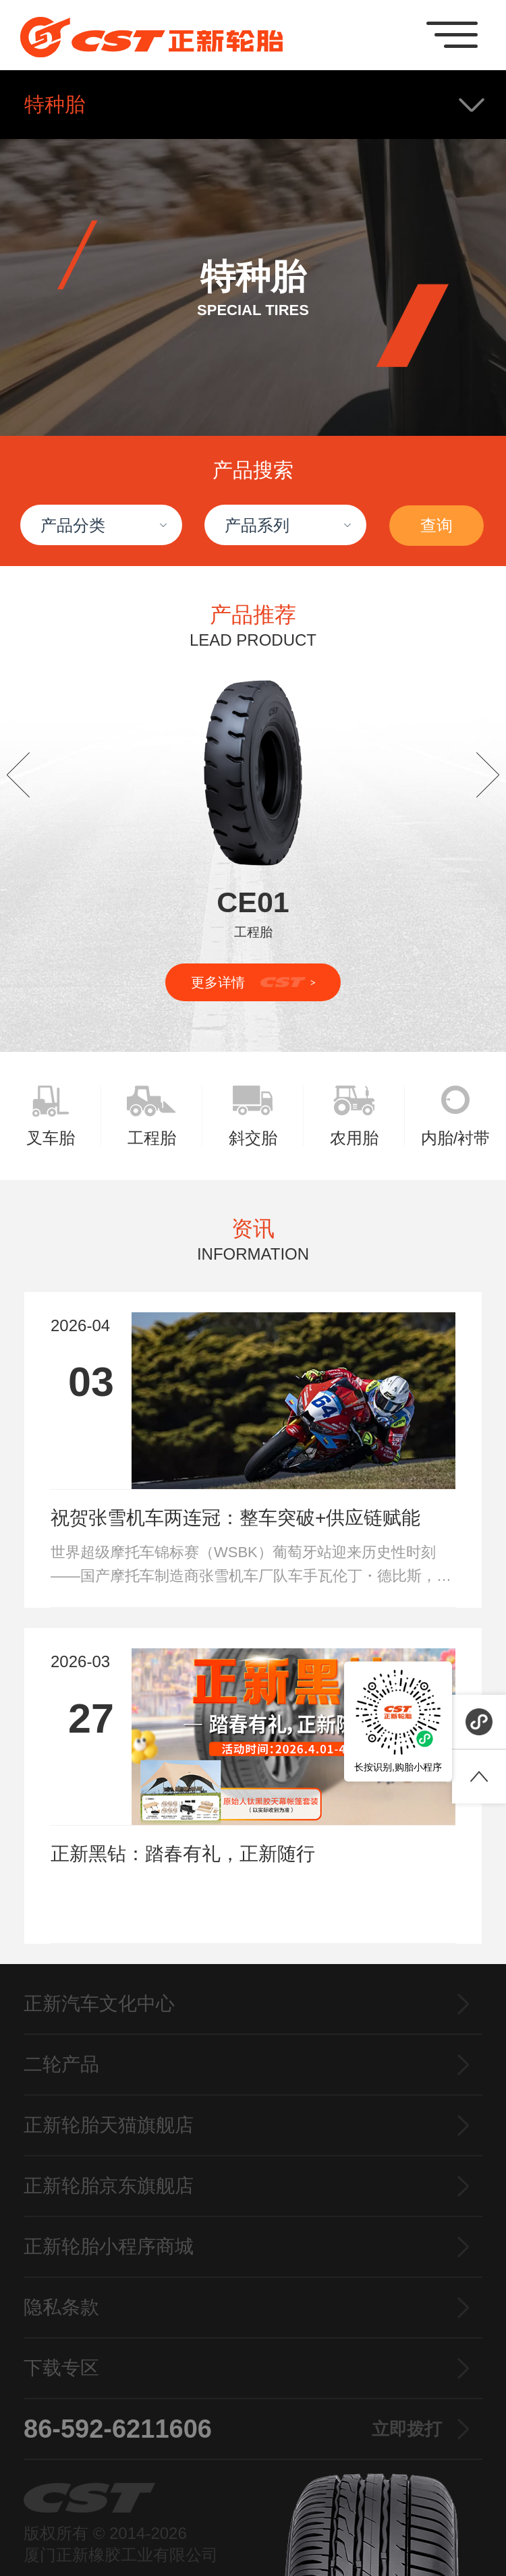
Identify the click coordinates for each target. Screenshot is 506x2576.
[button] (18, 774)
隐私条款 (61, 2307)
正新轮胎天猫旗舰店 (109, 2125)
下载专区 (61, 2367)
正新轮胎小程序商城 (109, 2246)
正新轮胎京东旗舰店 (109, 2185)
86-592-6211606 (233, 2429)
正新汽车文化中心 (99, 2003)
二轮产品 (61, 2064)
